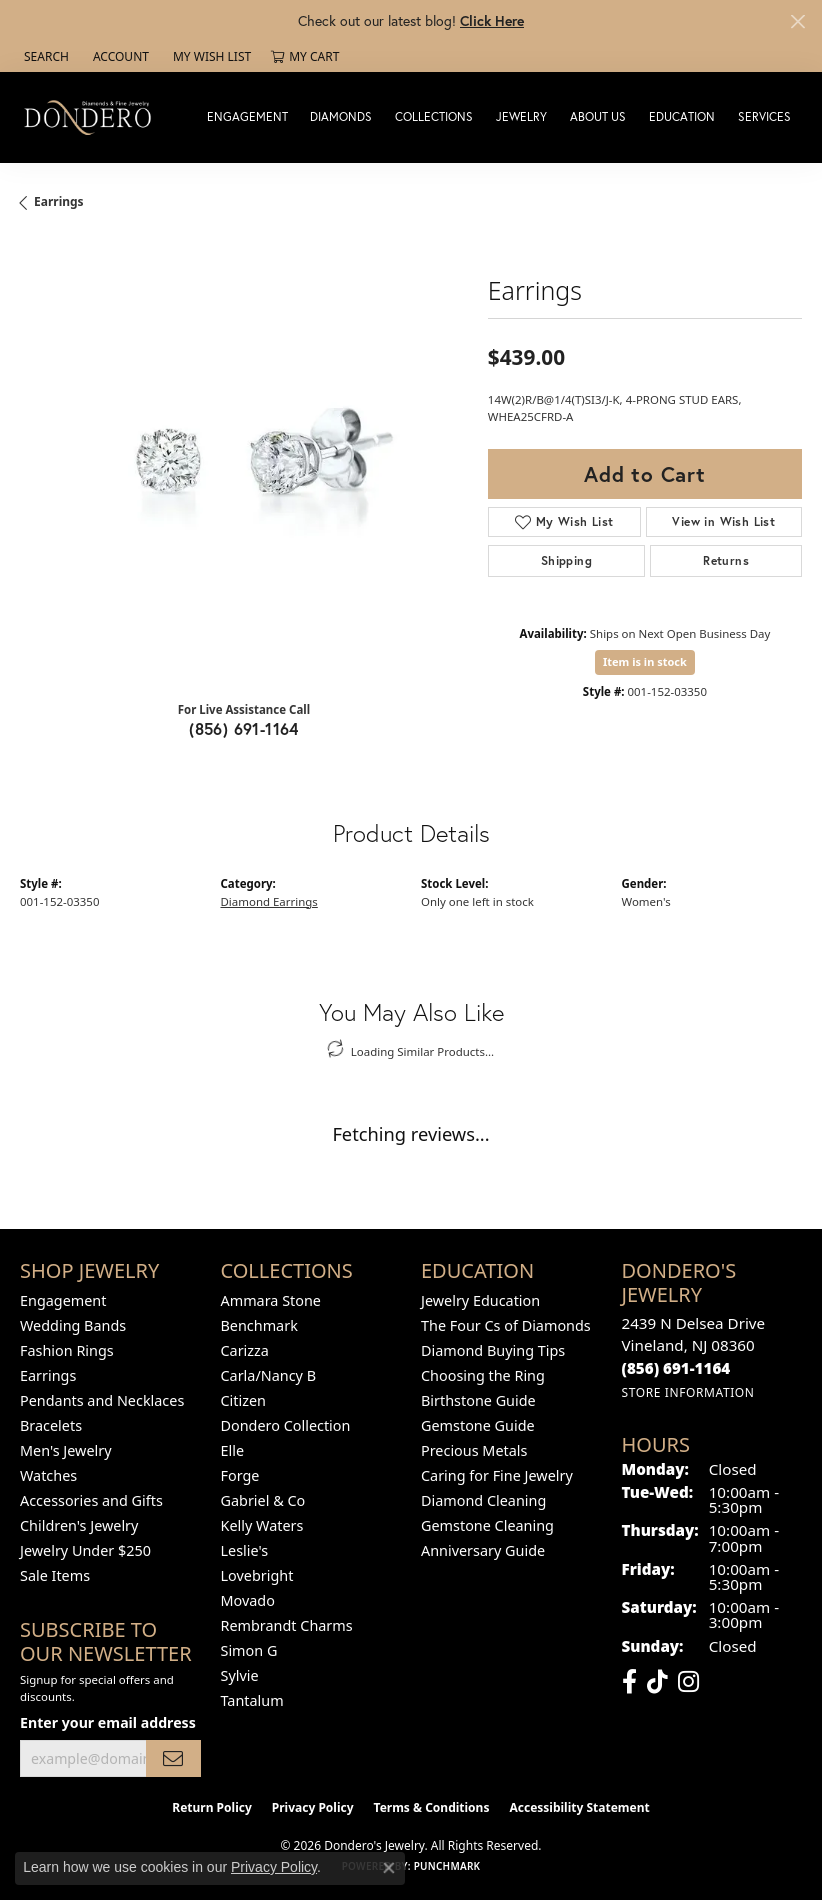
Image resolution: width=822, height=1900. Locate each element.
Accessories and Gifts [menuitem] (91, 1500)
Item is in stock (645, 661)
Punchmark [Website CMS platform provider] (447, 1866)
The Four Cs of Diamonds (506, 1325)
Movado (248, 1600)
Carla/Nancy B (269, 1375)
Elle (233, 1450)
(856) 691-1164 (244, 728)
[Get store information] (688, 1392)
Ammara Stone (271, 1300)
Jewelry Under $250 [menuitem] (85, 1550)
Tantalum (252, 1700)
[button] (44, 57)
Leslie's (245, 1550)
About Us (598, 116)
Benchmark (259, 1325)
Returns (726, 560)
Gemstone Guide (478, 1425)
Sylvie (240, 1675)
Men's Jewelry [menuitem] (66, 1450)
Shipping (566, 560)
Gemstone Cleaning (487, 1525)
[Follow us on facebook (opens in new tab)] (629, 1682)
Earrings (59, 201)
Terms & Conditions (432, 1807)
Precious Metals (474, 1450)
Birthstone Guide (478, 1400)
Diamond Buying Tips (493, 1350)
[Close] (797, 21)
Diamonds (341, 116)
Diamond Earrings (269, 901)
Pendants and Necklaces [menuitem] (102, 1400)
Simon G (249, 1650)
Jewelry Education (480, 1300)
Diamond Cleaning (483, 1500)
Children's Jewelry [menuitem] (79, 1525)
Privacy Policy (313, 1807)
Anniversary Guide (483, 1550)
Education (682, 116)
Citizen (244, 1400)
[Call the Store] (676, 1368)
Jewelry (521, 116)
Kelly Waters (262, 1525)
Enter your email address (108, 1722)
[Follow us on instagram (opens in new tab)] (688, 1682)
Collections (434, 116)
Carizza (245, 1350)
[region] (244, 462)
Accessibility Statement (579, 1807)
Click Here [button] (492, 20)
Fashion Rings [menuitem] (67, 1350)
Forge (240, 1475)
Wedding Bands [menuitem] (73, 1325)
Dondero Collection (286, 1425)
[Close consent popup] (389, 1868)
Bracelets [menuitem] (51, 1425)
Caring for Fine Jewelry (497, 1475)
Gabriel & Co (263, 1500)
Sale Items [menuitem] (55, 1575)
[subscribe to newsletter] (173, 1758)
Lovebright (257, 1575)
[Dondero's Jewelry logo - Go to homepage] (92, 116)
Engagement (247, 116)
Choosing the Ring (483, 1375)
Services (764, 116)
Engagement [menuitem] (63, 1300)
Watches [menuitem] (48, 1475)
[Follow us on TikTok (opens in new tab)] (657, 1682)
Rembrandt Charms (287, 1625)
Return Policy (212, 1807)
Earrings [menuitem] (48, 1375)
